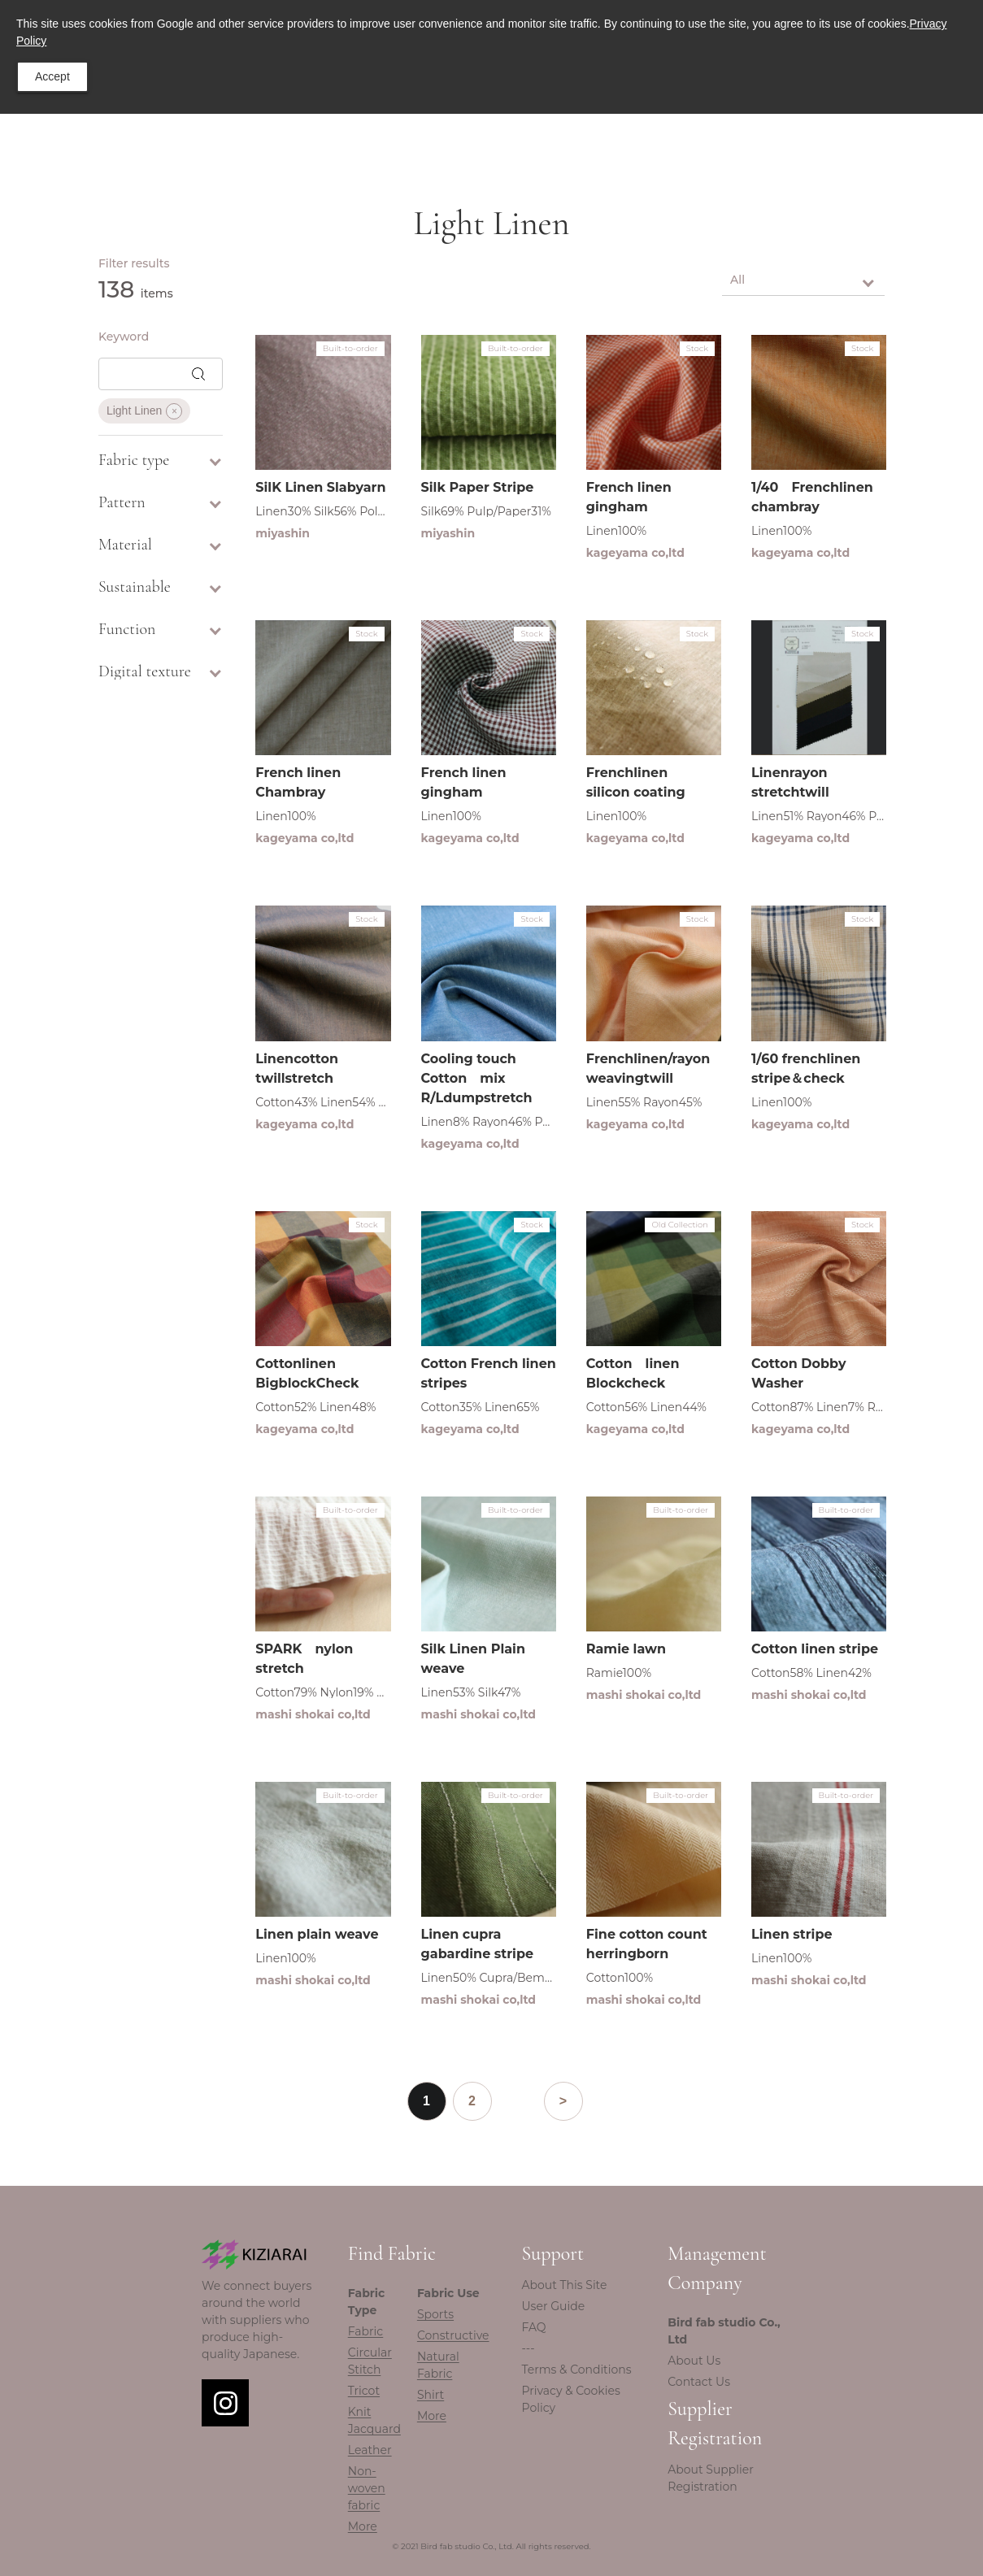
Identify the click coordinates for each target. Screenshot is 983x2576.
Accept (52, 76)
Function (160, 629)
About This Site (564, 2285)
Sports (435, 2314)
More (362, 2526)
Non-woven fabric (366, 2488)
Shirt (430, 2394)
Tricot (364, 2390)
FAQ (534, 2327)
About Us (694, 2360)
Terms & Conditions (577, 2369)
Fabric (365, 2331)
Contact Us (699, 2381)
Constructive (453, 2335)
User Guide (553, 2306)
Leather (370, 2450)
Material (160, 544)
